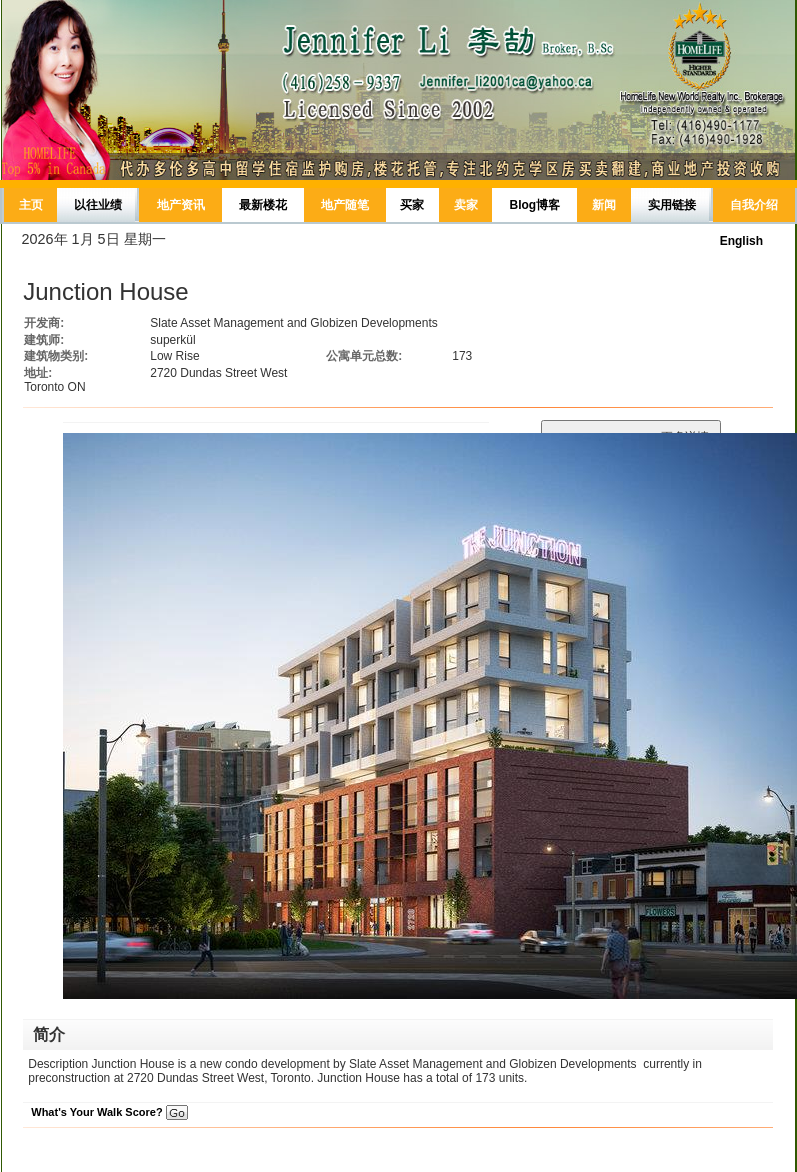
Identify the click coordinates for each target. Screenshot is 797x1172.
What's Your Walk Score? (109, 1112)
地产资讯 (181, 205)
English (741, 241)
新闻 (604, 205)
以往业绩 (98, 205)
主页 (31, 205)
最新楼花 (263, 205)
